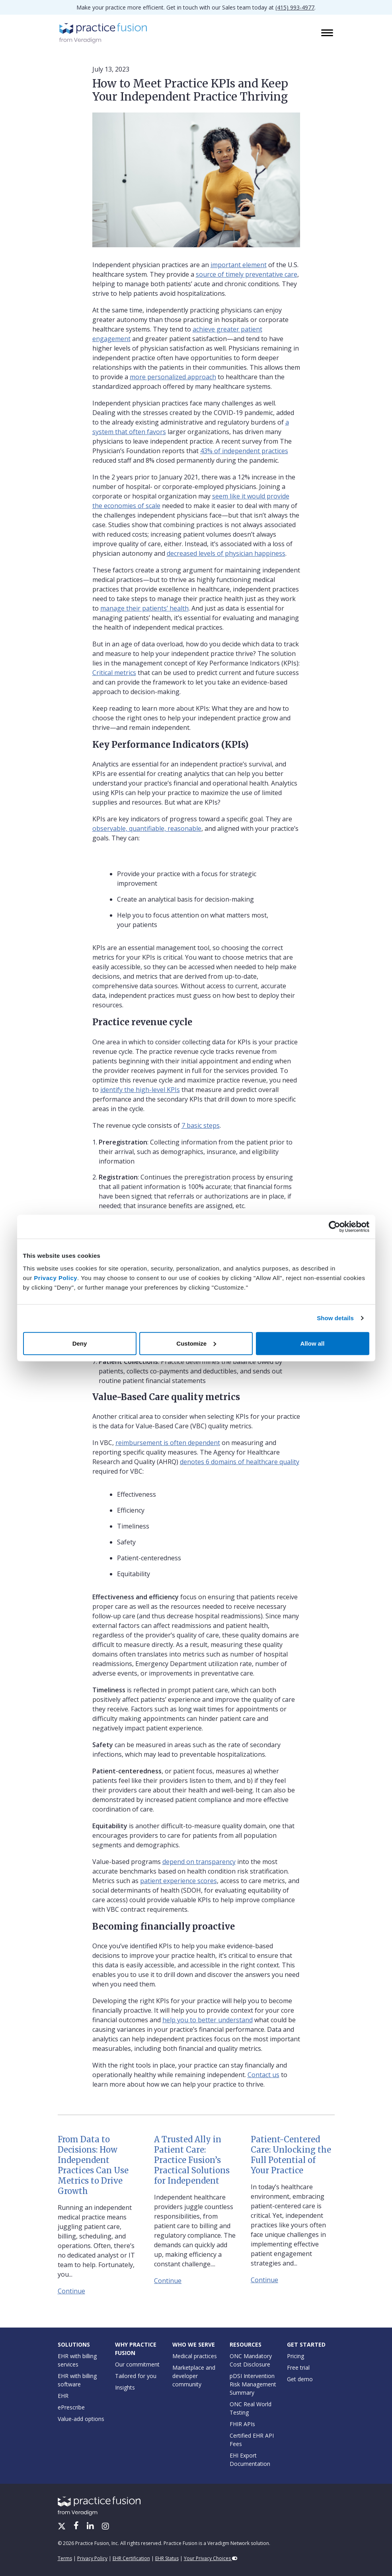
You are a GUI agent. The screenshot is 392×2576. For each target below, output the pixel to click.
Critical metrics (114, 672)
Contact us (263, 2074)
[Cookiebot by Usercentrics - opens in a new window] (334, 1227)
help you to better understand (207, 2019)
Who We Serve (193, 2344)
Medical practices (194, 2356)
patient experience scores (178, 1880)
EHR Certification (131, 2558)
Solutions (74, 2344)
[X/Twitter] (62, 2526)
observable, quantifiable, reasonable (146, 828)
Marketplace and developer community (193, 2376)
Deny (79, 1343)
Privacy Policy (55, 1277)
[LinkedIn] (91, 2526)
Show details (335, 1318)
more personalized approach (173, 376)
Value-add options (81, 2419)
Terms (65, 2558)
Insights (125, 2387)
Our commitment (137, 2364)
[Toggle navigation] (327, 33)
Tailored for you (135, 2376)
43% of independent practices (244, 450)
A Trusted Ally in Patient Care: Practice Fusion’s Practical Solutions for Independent (192, 2160)
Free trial (298, 2367)
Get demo (300, 2379)
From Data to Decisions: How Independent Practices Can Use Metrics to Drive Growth (93, 2165)
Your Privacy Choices (211, 2558)
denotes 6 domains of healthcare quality (239, 1461)
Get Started (306, 2344)
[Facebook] (77, 2526)
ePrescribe (71, 2407)
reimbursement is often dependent (167, 1442)
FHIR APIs (242, 2424)
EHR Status (167, 2558)
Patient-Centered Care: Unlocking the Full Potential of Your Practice (291, 2154)
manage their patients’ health (144, 608)
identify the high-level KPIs (140, 1089)
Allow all (312, 1343)
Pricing (295, 2356)
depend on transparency (199, 1861)
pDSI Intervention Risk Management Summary (253, 2384)
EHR (63, 2395)
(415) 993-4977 (294, 7)
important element (239, 264)
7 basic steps (200, 1125)
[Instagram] (105, 2526)
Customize (196, 1343)
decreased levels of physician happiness (226, 553)
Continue (71, 2291)
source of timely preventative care (246, 274)
